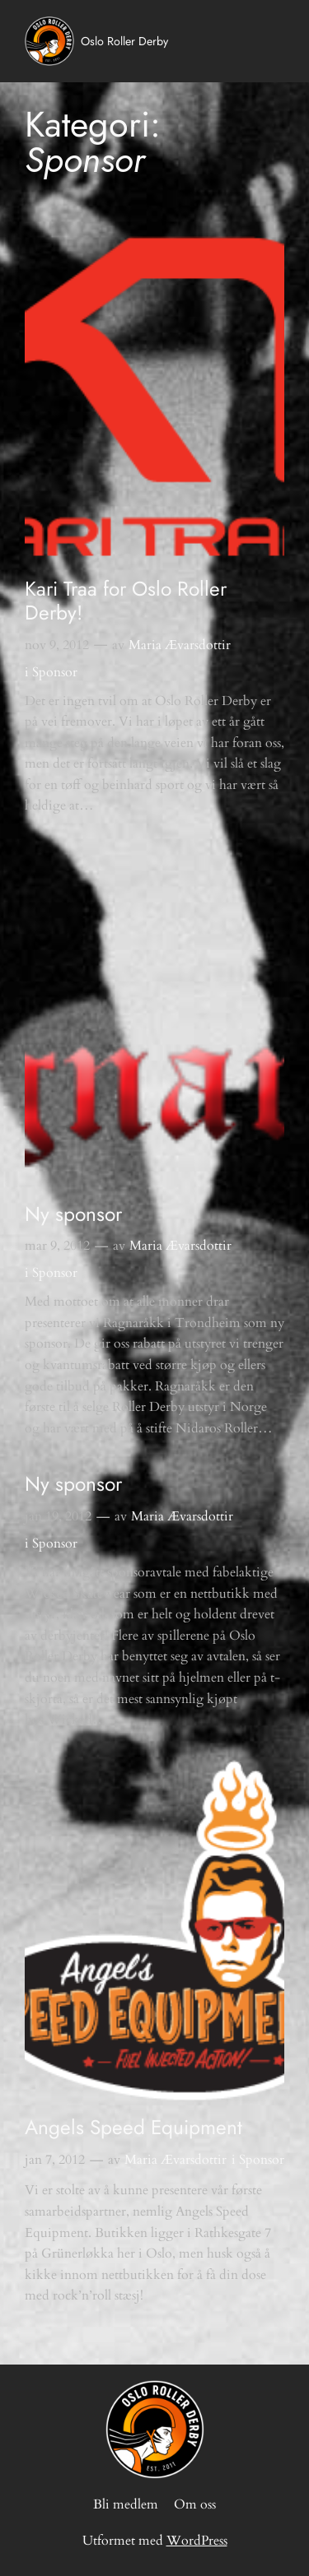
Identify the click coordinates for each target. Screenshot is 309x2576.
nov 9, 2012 (57, 645)
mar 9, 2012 (57, 1246)
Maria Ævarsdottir (180, 645)
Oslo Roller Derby (124, 41)
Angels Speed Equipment (133, 2127)
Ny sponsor (73, 1214)
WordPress (196, 2541)
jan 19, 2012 (58, 1516)
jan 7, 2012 (55, 2160)
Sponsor (54, 672)
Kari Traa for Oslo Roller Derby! (126, 601)
